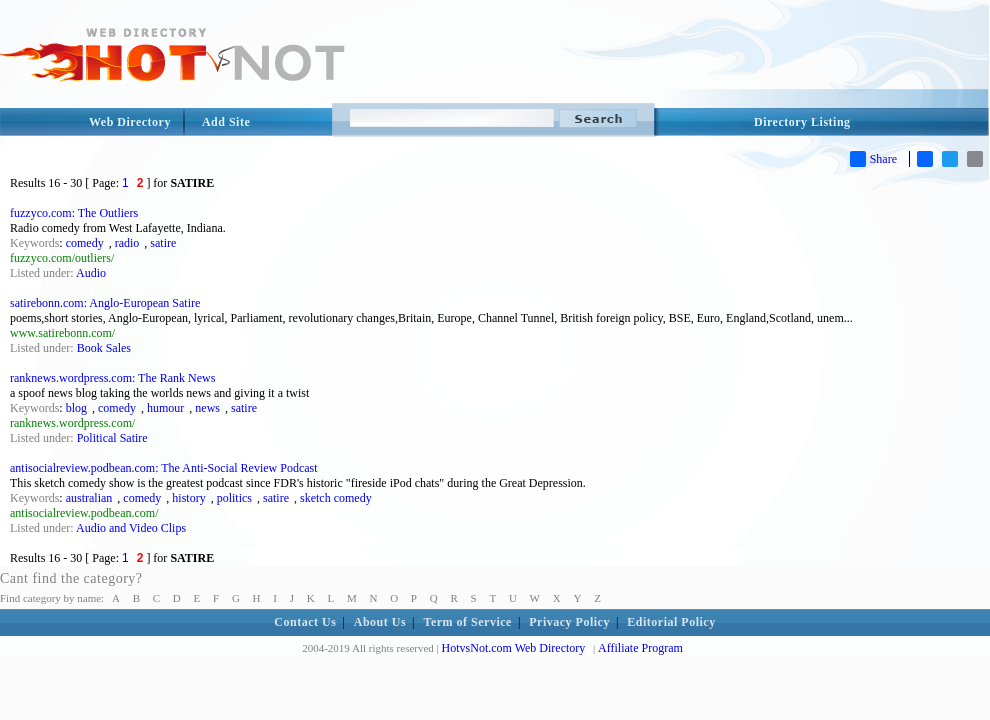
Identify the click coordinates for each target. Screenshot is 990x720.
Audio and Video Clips (131, 528)
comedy (85, 243)
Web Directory (130, 122)
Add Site (226, 122)
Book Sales (104, 348)
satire (163, 243)
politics (234, 498)
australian (89, 498)
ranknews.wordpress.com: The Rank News (112, 378)
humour (165, 408)
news (207, 408)
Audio (91, 273)
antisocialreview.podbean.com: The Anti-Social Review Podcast (164, 468)
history (188, 498)
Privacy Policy (569, 622)
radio (127, 243)
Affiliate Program (640, 648)
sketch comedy (336, 498)
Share (873, 159)
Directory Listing (802, 122)
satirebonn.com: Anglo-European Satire (105, 303)
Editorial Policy (671, 622)
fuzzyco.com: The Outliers (74, 213)
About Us (380, 622)
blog (76, 408)
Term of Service (468, 622)
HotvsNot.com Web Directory (514, 648)
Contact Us (305, 622)
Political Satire (112, 438)
